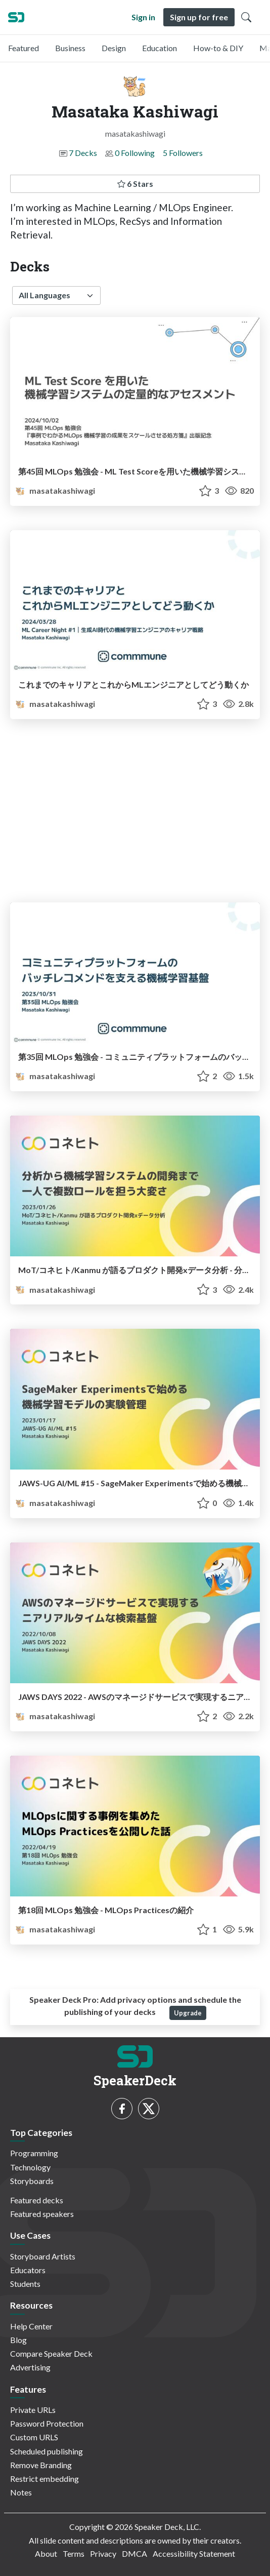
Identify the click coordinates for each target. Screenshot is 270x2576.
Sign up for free (199, 17)
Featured (23, 48)
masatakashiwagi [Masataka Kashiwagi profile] (54, 490)
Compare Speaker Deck (51, 2353)
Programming (34, 2153)
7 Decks (83, 152)
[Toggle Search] (246, 17)
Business (70, 48)
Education (159, 48)
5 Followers (183, 152)
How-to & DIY (218, 48)
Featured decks (36, 2200)
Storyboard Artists (42, 2256)
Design (114, 48)
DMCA (134, 2553)
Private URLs (33, 2409)
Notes (21, 2492)
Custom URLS (34, 2437)
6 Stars (135, 183)
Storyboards (32, 2181)
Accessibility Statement (194, 2553)
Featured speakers (42, 2213)
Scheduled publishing (46, 2451)
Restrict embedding (44, 2478)
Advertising (30, 2367)
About (46, 2553)
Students (25, 2283)
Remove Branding (41, 2465)
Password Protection (46, 2423)
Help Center (31, 2326)
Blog (18, 2340)
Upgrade (188, 2013)
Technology (30, 2167)
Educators (28, 2270)
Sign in (143, 17)
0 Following (135, 152)
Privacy (103, 2553)
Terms (73, 2553)
